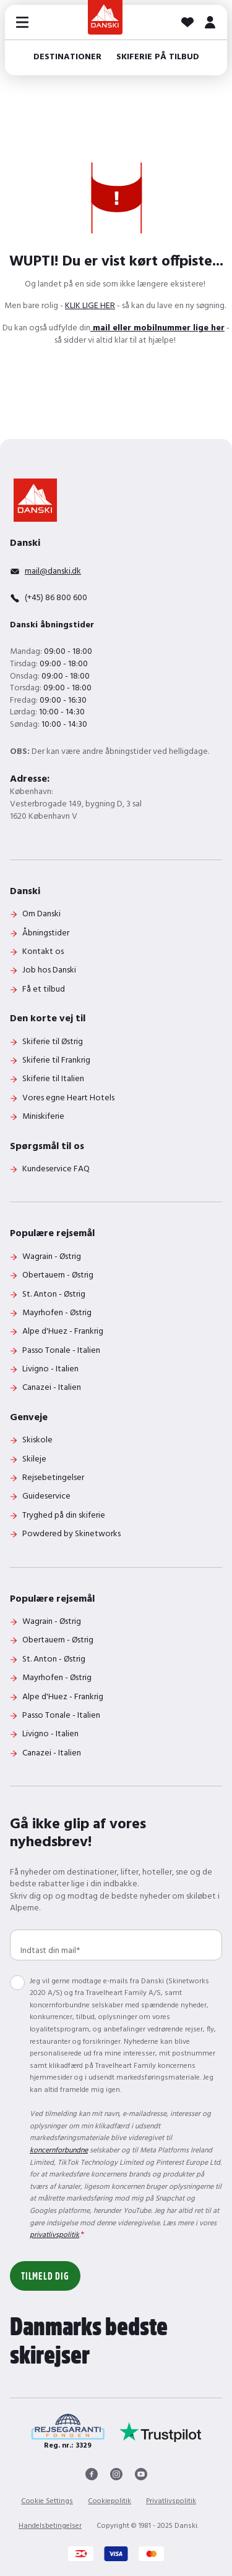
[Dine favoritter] (187, 22)
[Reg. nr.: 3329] (68, 2432)
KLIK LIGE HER (90, 306)
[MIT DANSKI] (209, 22)
